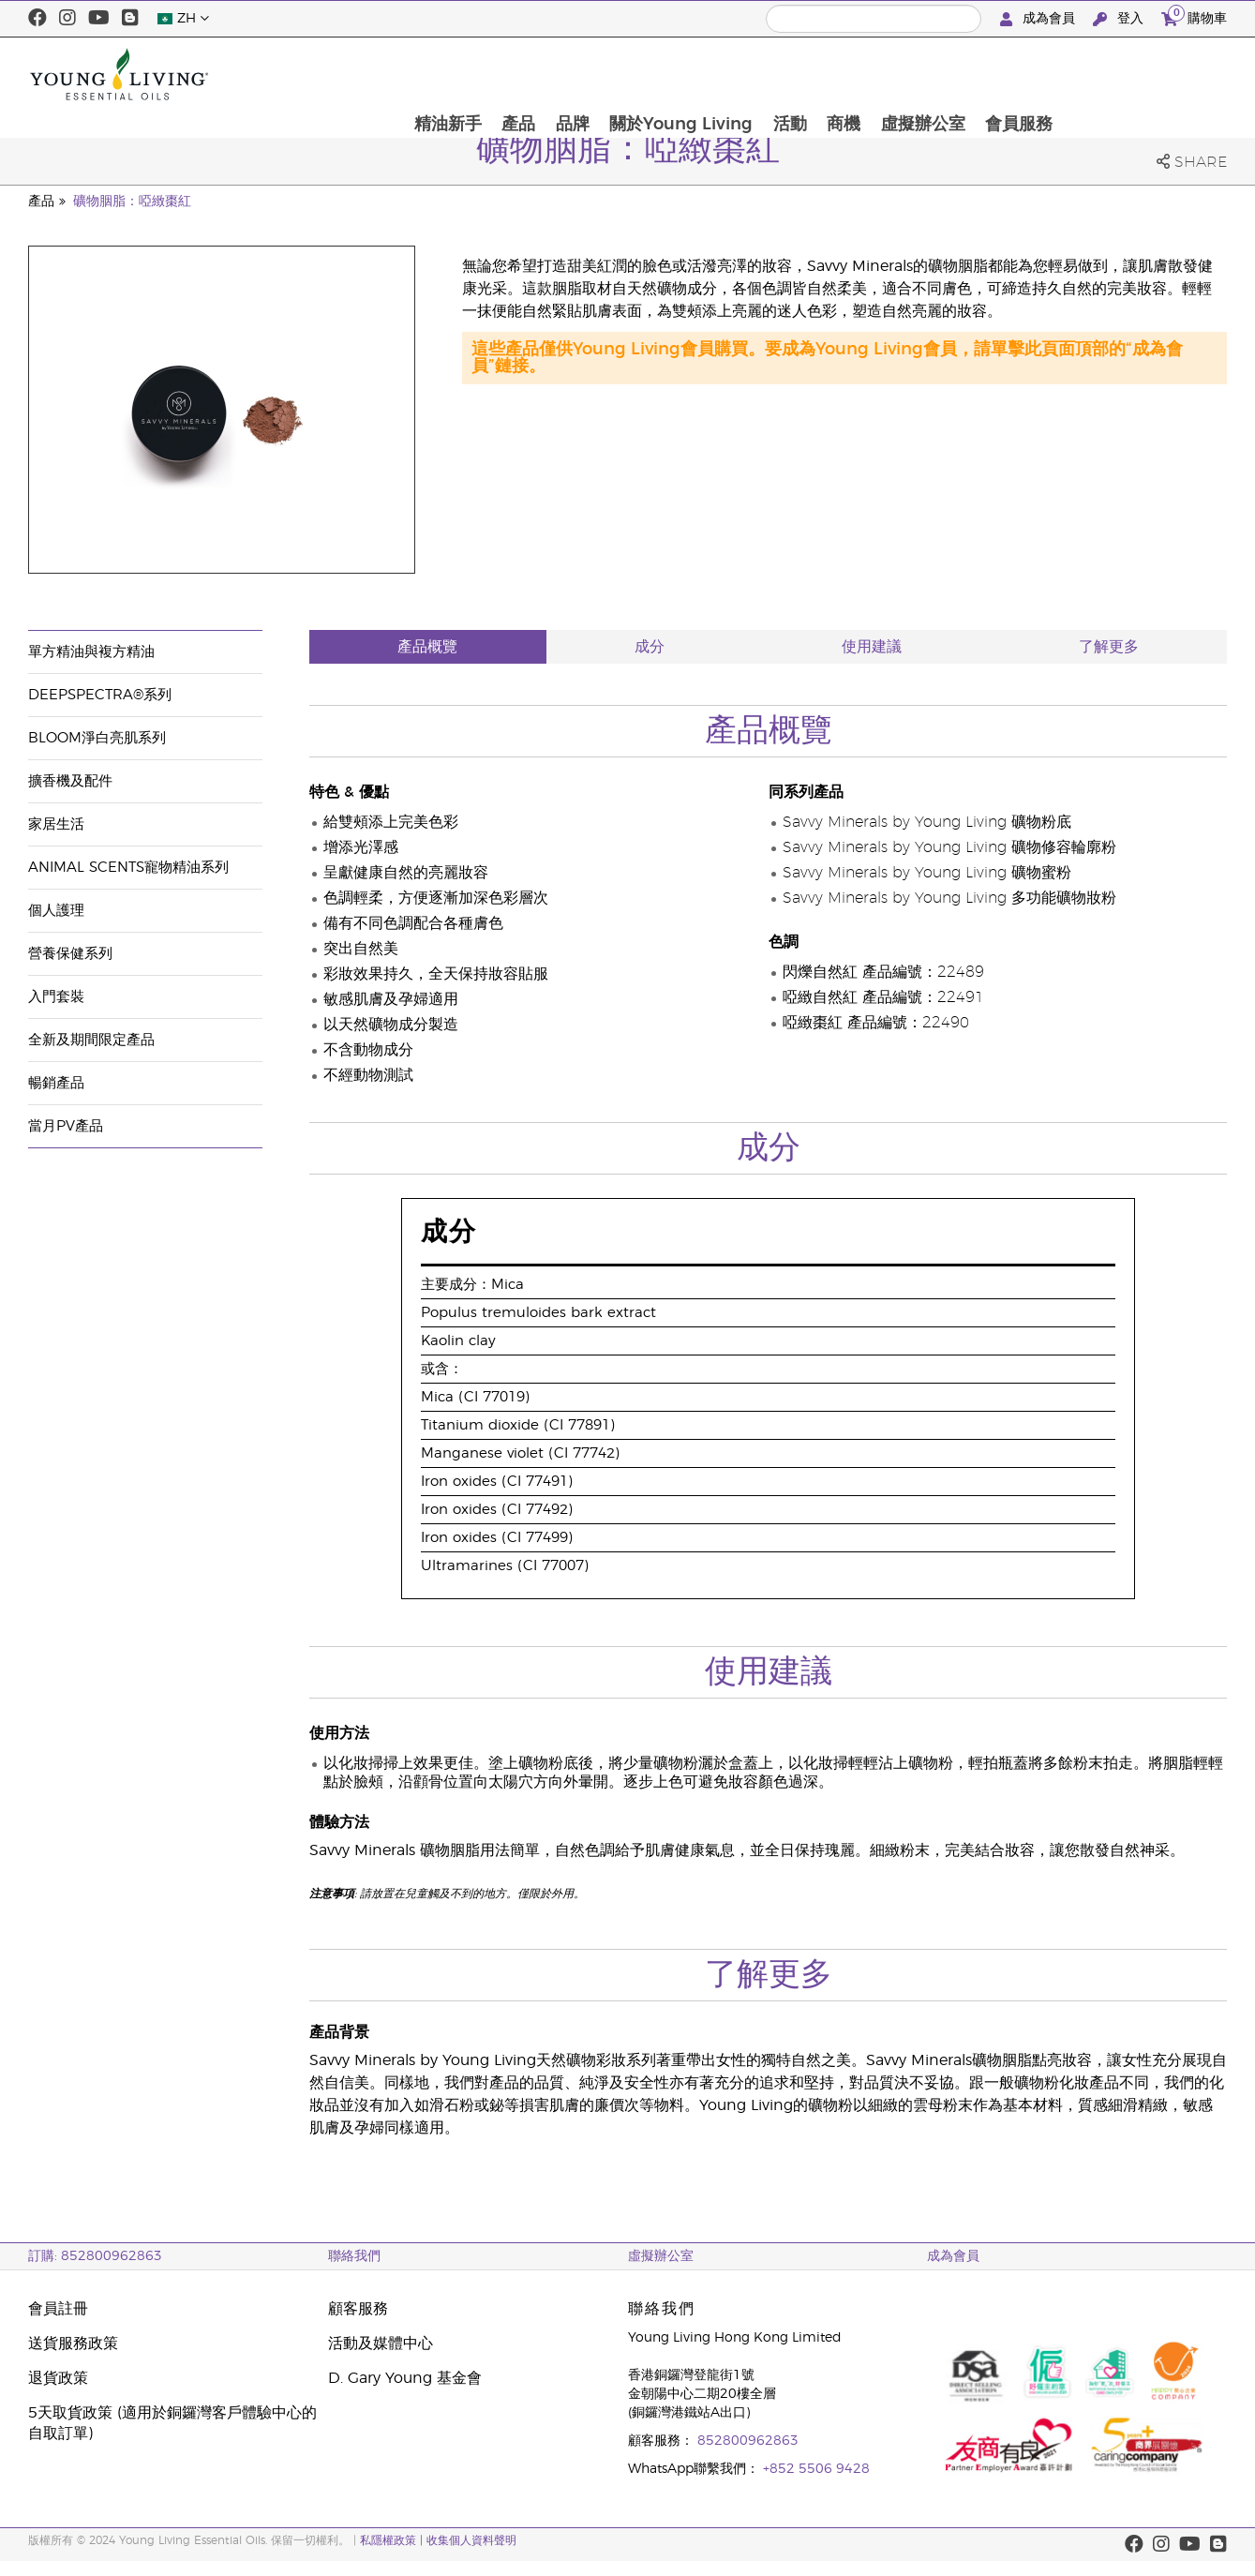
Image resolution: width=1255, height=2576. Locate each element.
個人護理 (56, 911)
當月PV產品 (65, 1126)
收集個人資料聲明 (471, 2540)
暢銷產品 (56, 1083)
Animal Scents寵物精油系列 (128, 868)
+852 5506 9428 (816, 2469)
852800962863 (748, 2441)
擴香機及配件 (70, 781)
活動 (952, 74)
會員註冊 (58, 2308)
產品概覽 (427, 646)
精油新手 (608, 74)
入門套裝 (56, 997)
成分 (650, 646)
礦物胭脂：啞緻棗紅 (132, 201)
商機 (1006, 74)
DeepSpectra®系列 (100, 695)
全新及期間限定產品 (91, 1040)
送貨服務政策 (73, 2343)
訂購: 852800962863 (95, 2256)
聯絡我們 (354, 2256)
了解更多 (1109, 646)
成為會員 (1039, 19)
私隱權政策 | (391, 2540)
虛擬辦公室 (1086, 74)
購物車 (1194, 16)
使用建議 (872, 646)
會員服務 (1183, 74)
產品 (679, 74)
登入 (1120, 19)
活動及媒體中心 (380, 2343)
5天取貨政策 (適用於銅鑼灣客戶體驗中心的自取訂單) (172, 2423)
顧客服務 (358, 2308)
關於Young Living (843, 74)
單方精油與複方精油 (91, 652)
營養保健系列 (70, 954)
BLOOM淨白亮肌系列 (97, 738)
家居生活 (56, 824)
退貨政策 (58, 2378)
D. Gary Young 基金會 (405, 2378)
